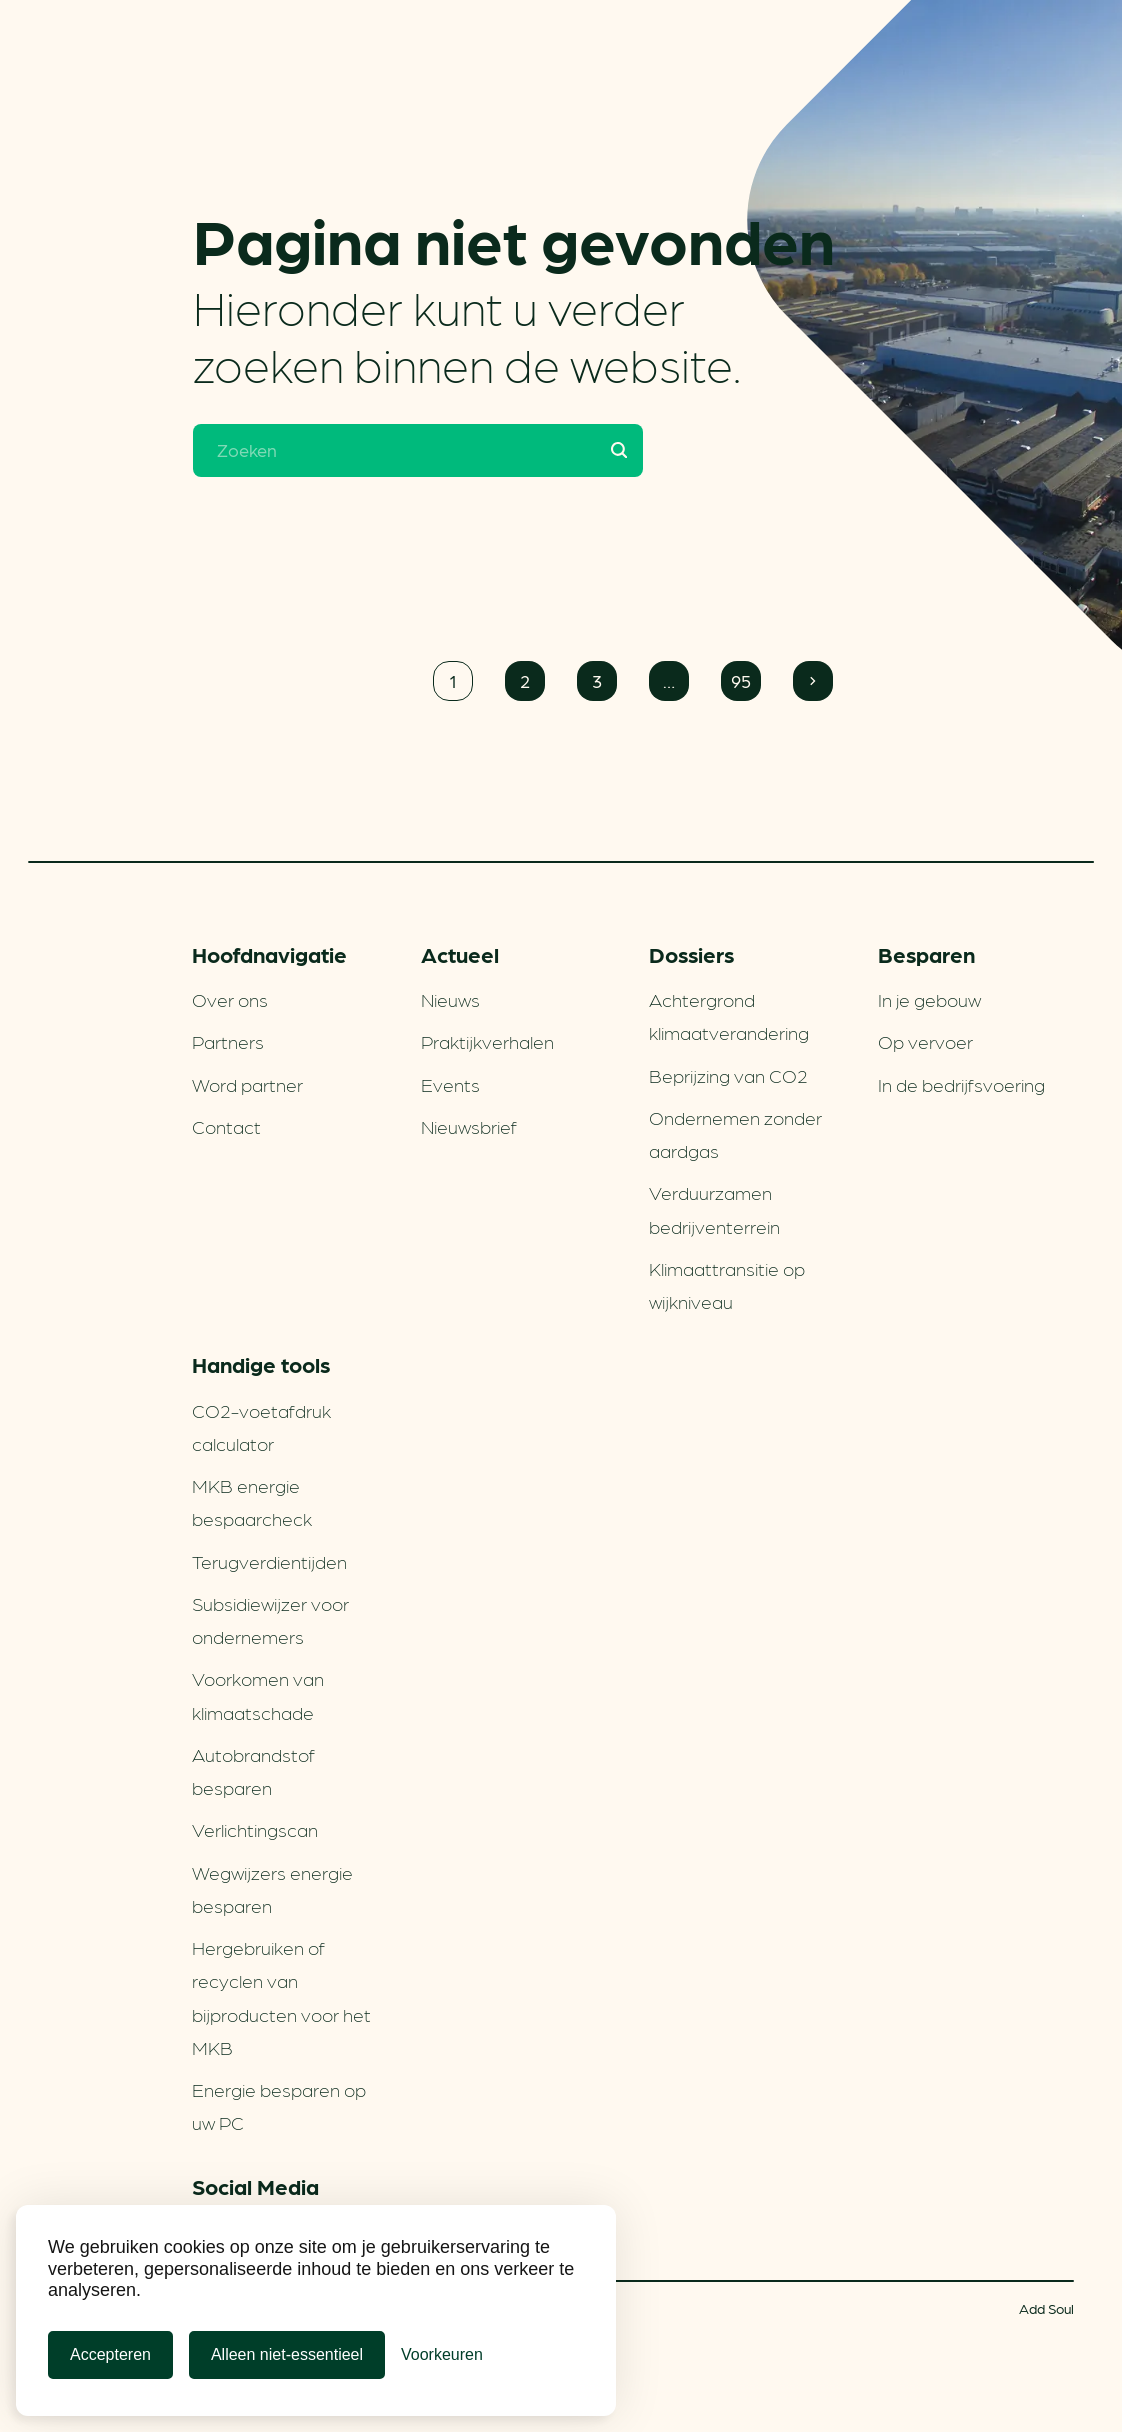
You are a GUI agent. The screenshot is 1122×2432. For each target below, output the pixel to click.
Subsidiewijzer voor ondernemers (270, 1619)
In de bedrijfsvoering (961, 1084)
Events (450, 1084)
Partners (228, 1041)
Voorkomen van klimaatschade (258, 1694)
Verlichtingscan (255, 1829)
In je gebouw (929, 999)
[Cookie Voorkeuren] (442, 2355)
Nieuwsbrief (469, 1126)
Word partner (247, 1084)
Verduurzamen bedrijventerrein (714, 1208)
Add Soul (1046, 2308)
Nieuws (450, 999)
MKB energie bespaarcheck (252, 1501)
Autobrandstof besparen (253, 1770)
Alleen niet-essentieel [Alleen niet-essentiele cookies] (287, 2354)
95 (741, 680)
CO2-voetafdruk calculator (261, 1426)
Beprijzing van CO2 (728, 1075)
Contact (226, 1126)
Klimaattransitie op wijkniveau (727, 1284)
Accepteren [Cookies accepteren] (110, 2354)
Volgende (813, 681)
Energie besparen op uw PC (279, 2105)
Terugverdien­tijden (269, 1561)
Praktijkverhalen (487, 1041)
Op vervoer (925, 1041)
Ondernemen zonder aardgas (735, 1133)
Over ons (230, 999)
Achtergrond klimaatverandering (729, 1015)
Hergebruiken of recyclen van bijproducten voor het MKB (281, 1997)
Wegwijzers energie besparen (272, 1888)
